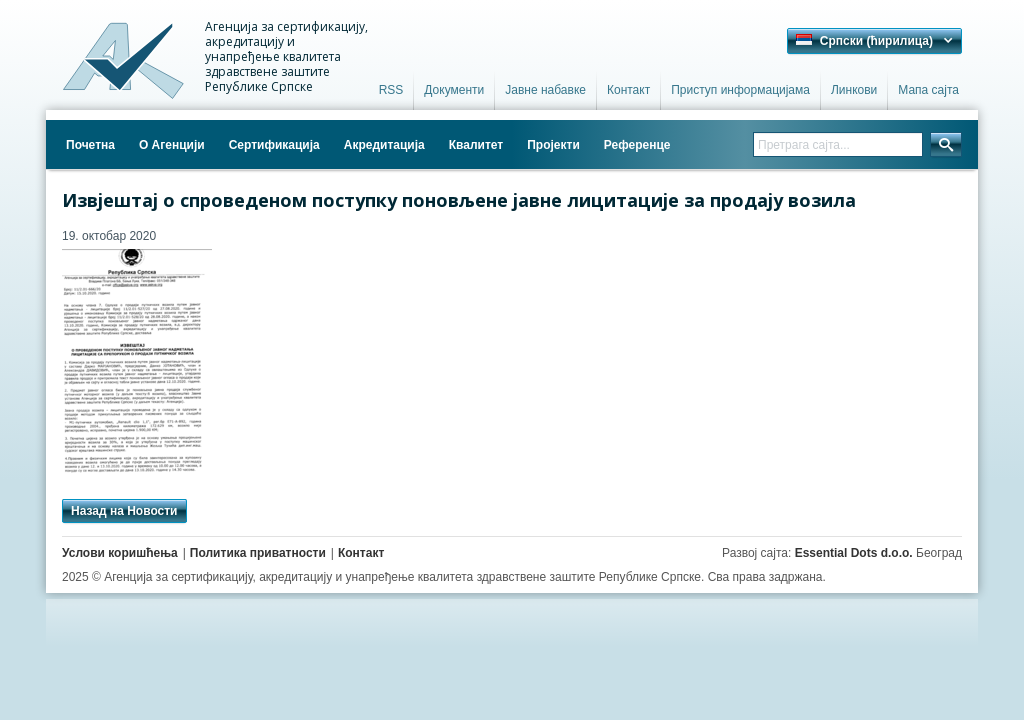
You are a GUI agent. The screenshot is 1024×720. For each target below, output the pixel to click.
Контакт (628, 90)
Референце (637, 145)
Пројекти (553, 145)
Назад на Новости (124, 511)
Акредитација (384, 145)
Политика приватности (258, 553)
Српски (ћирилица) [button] (864, 41)
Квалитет (476, 145)
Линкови (854, 90)
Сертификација (274, 145)
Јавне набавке (545, 90)
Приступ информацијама (740, 90)
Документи (454, 90)
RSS (391, 90)
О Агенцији (172, 145)
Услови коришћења (120, 553)
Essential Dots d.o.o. (854, 553)
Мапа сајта (928, 90)
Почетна (90, 145)
